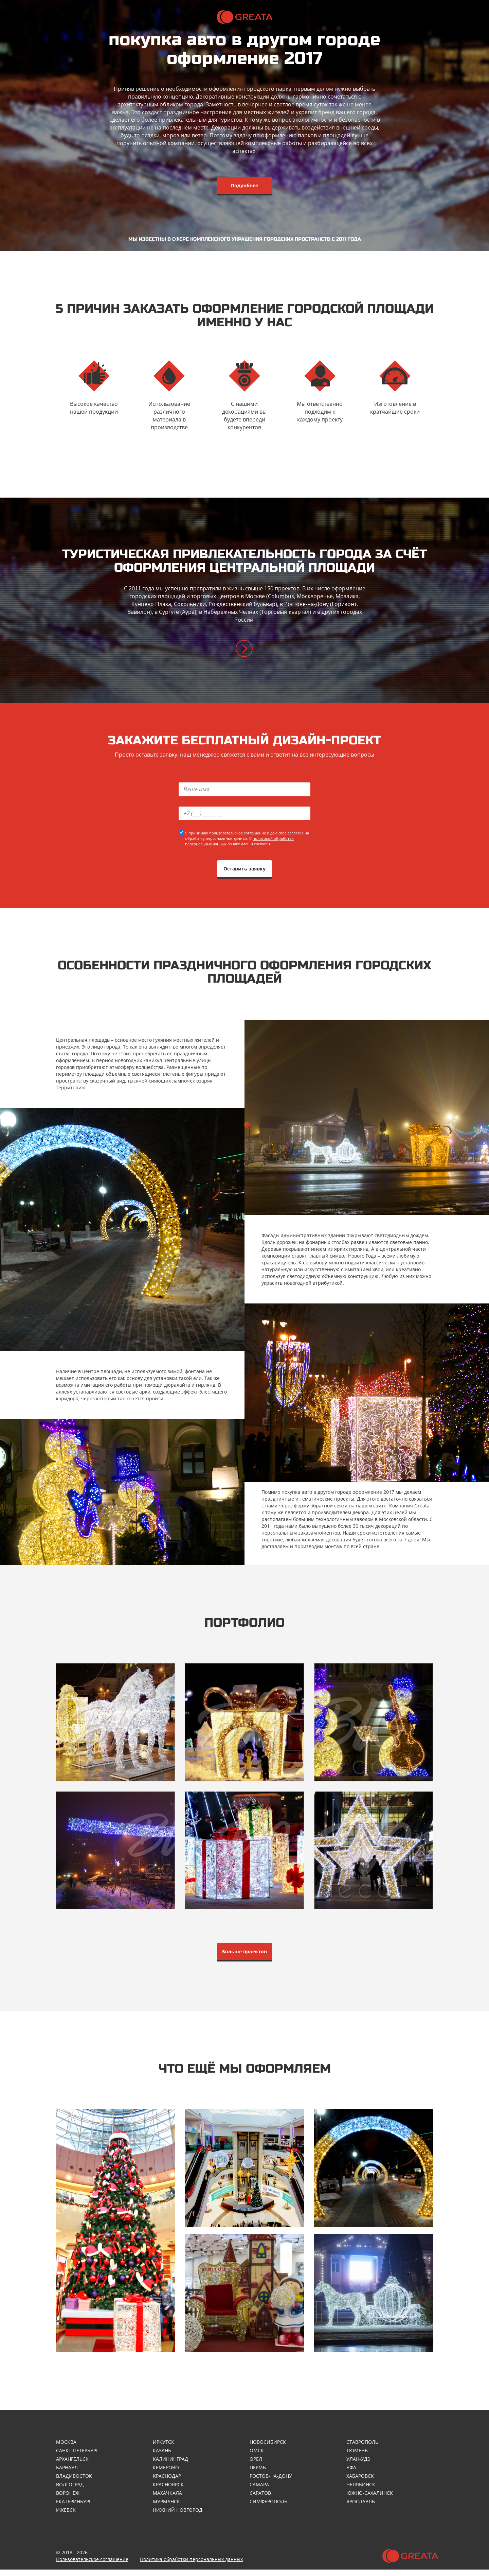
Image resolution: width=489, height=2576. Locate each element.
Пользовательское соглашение (92, 2565)
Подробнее (244, 185)
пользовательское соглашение (237, 834)
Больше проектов (244, 1955)
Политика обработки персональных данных (191, 2565)
